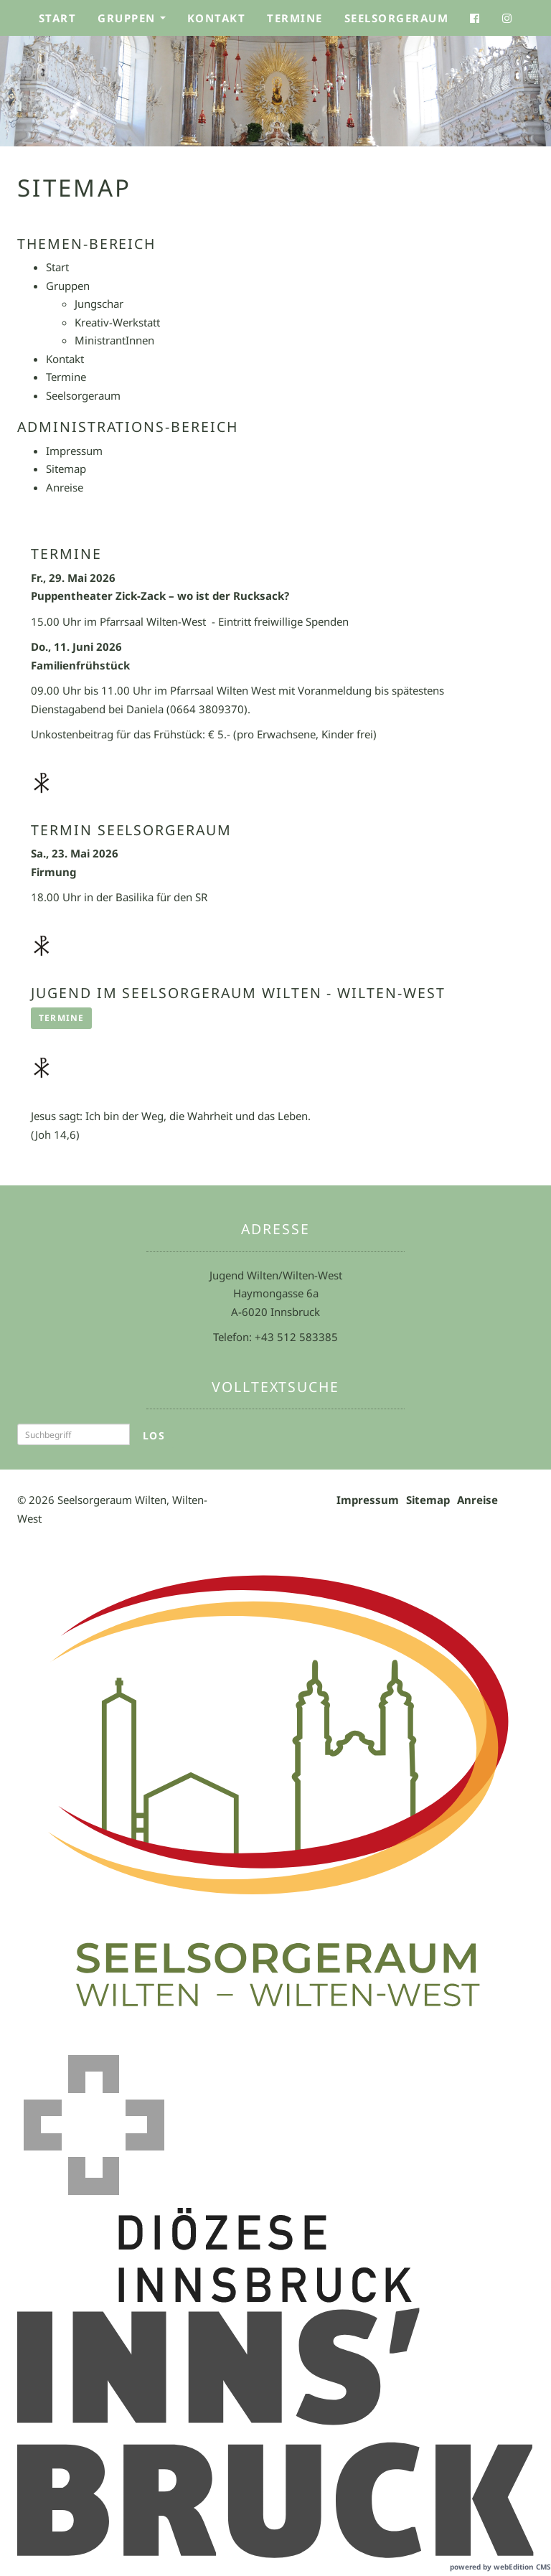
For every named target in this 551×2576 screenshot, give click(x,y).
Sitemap (428, 1500)
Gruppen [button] (136, 22)
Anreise (477, 1500)
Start (58, 18)
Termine (295, 18)
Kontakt (216, 18)
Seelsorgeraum (396, 18)
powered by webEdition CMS (500, 2567)
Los (154, 1435)
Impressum (367, 1500)
